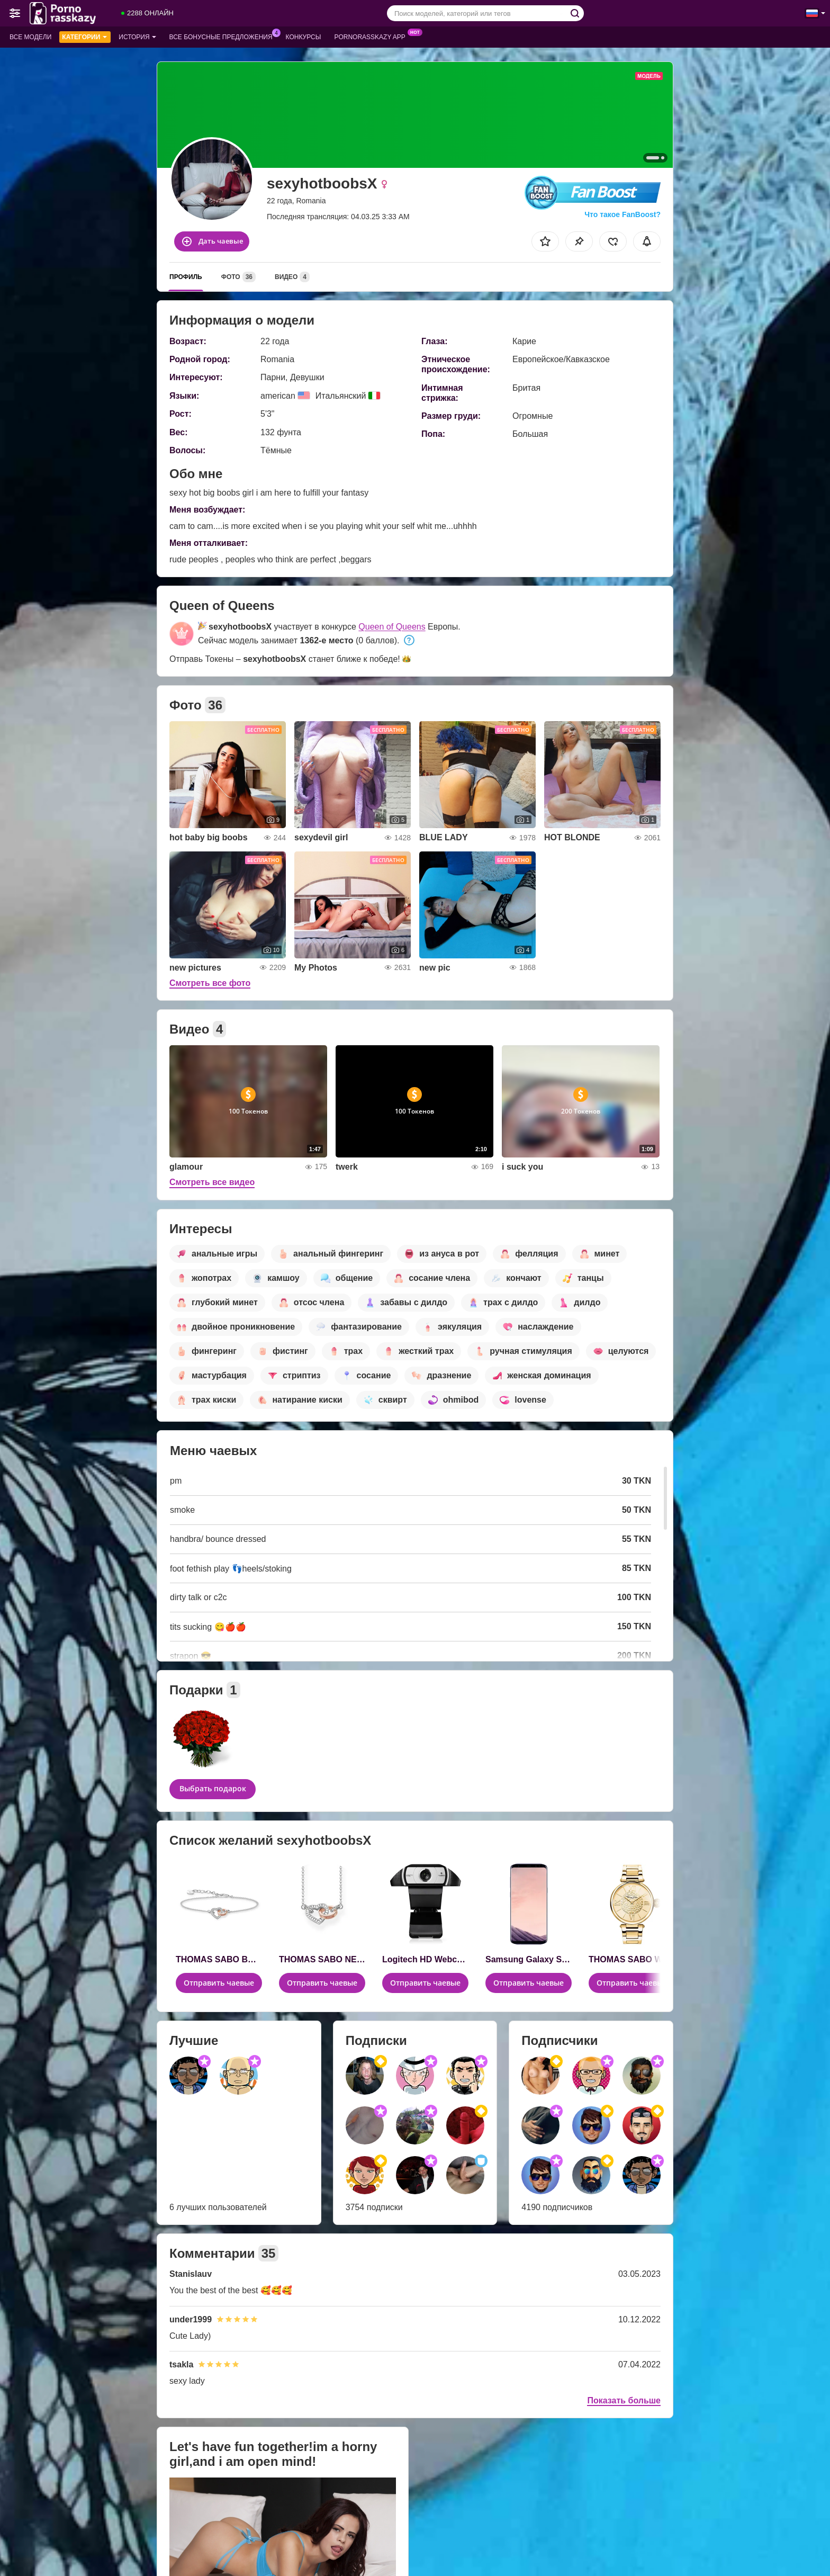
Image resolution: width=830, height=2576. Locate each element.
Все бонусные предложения (223, 36)
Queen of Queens (391, 626)
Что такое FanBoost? (622, 214)
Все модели (30, 37)
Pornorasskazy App (372, 36)
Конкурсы (303, 37)
